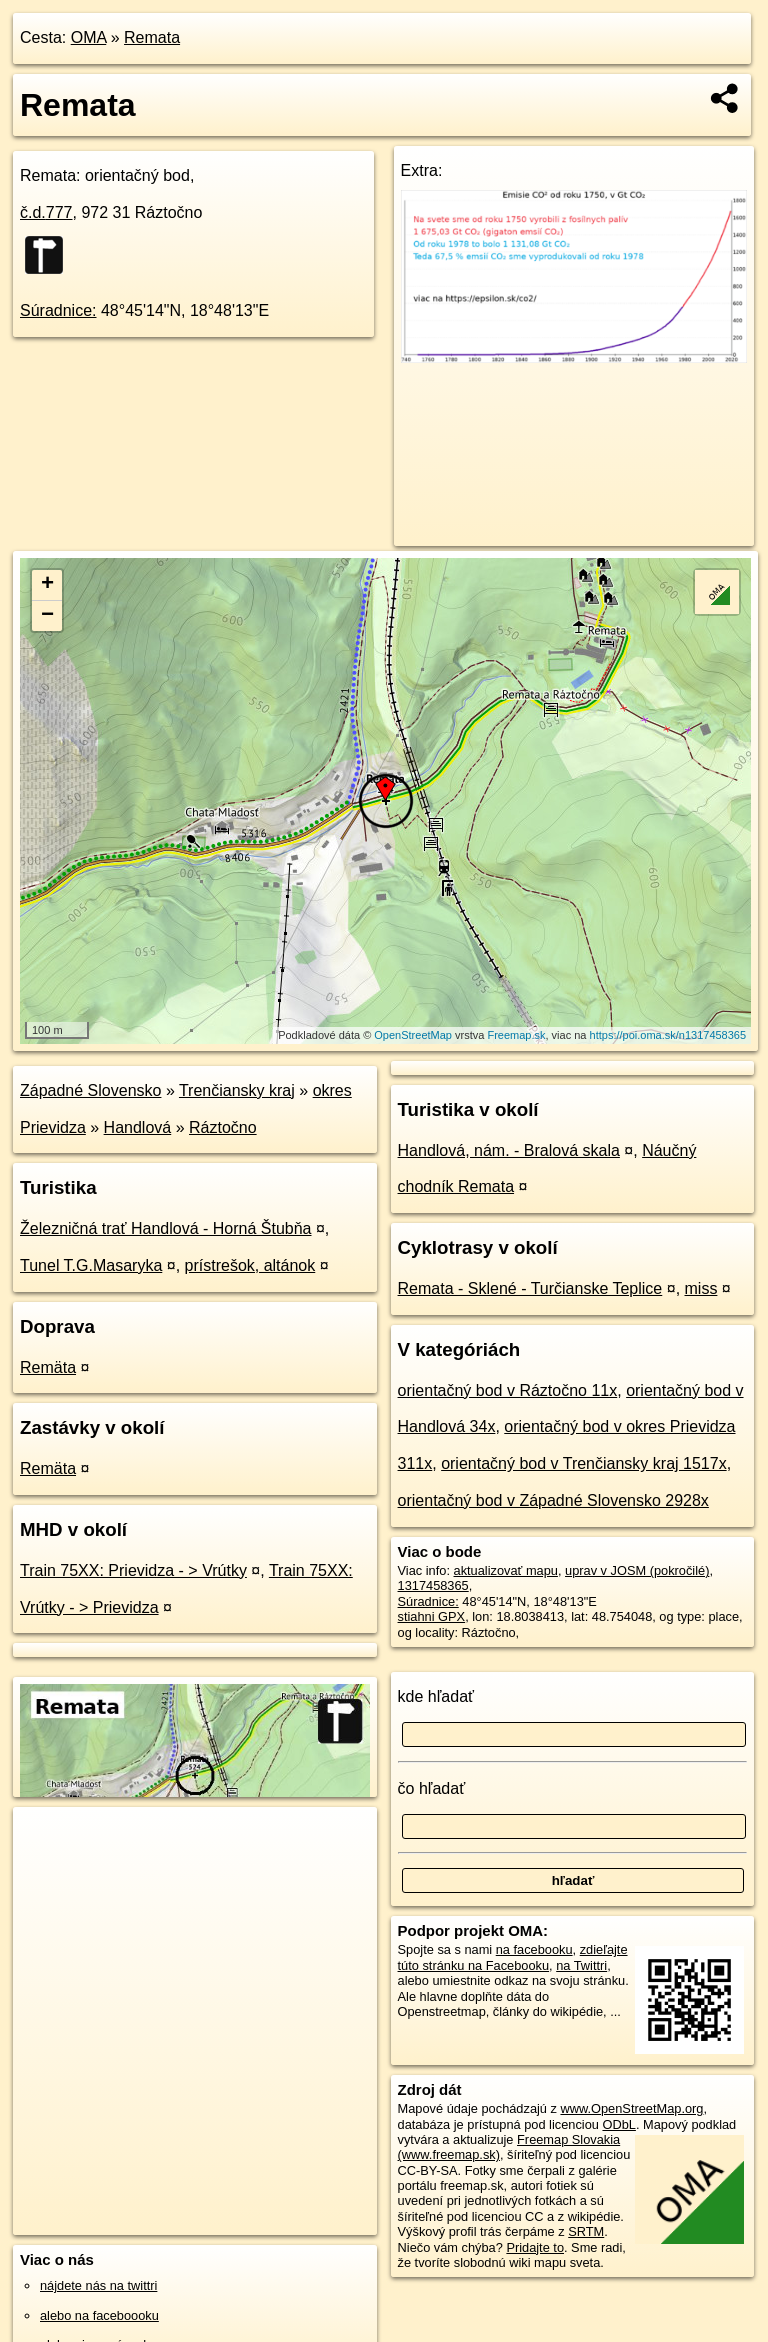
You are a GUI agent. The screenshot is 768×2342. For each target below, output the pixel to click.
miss (701, 1288)
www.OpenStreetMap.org (631, 2108)
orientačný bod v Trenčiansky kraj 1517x (583, 1463)
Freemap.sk (516, 1035)
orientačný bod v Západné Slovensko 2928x (553, 1500)
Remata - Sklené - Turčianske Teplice (530, 1288)
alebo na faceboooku (99, 2315)
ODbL (618, 2124)
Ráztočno (223, 1127)
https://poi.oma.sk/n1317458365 (668, 1035)
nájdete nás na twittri (98, 2285)
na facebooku (534, 1949)
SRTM (586, 2231)
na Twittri (581, 1965)
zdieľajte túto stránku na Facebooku (513, 1957)
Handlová (138, 1127)
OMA (89, 37)
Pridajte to (535, 2247)
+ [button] (47, 585)
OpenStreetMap (413, 1035)
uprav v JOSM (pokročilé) (637, 1570)
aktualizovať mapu (506, 1570)
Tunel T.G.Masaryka (91, 1265)
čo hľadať (432, 1788)
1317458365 (433, 1585)
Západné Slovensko (90, 1090)
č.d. (46, 212)
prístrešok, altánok (250, 1265)
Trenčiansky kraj (237, 1090)
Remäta (48, 1367)
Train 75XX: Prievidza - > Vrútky (133, 1570)
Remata (152, 37)
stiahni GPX (432, 1616)
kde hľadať (436, 1696)
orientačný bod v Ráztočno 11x (508, 1390)
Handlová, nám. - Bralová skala (509, 1150)
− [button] (47, 616)
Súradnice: (58, 310)
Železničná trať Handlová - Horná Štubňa (166, 1228)
